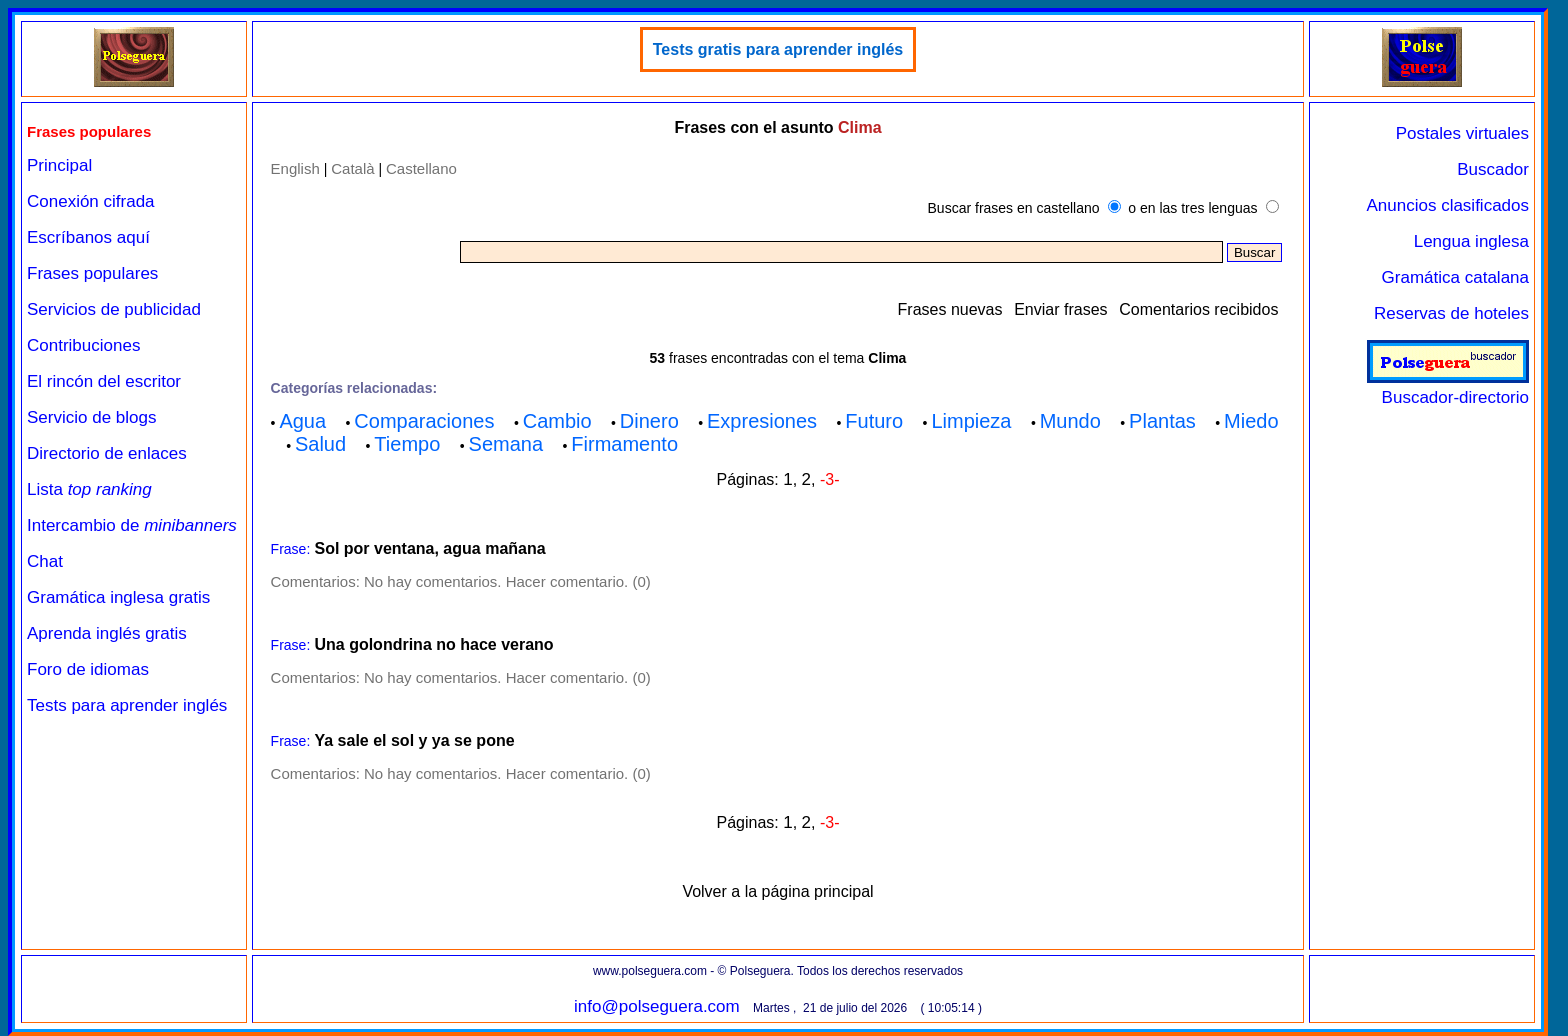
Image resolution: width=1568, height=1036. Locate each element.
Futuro (874, 421)
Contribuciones (83, 345)
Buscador (1493, 169)
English (295, 168)
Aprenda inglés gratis (107, 633)
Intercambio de (132, 525)
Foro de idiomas (88, 669)
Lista (89, 489)
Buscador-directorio (1448, 387)
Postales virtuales (1462, 133)
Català (352, 168)
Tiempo (407, 444)
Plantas (1162, 421)
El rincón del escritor (104, 381)
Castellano (421, 168)
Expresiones (762, 421)
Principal (59, 165)
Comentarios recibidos (1198, 309)
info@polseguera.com (657, 1006)
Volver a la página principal (777, 891)
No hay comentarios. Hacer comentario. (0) (507, 581)
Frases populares (92, 273)
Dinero (649, 421)
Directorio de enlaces (107, 453)
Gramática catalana (1455, 277)
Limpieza (971, 421)
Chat (45, 561)
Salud (320, 444)
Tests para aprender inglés (127, 705)
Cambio (557, 421)
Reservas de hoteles (1451, 313)
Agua (302, 421)
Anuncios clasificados (1447, 205)
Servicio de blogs (91, 417)
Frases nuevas (950, 309)
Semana (506, 444)
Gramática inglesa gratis (118, 597)
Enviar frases (1060, 309)
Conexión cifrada (91, 201)
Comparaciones (424, 421)
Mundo (1070, 421)
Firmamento (624, 444)
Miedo (1251, 421)
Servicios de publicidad (114, 309)
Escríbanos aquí (88, 237)
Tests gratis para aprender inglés (778, 49)
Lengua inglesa (1471, 241)
